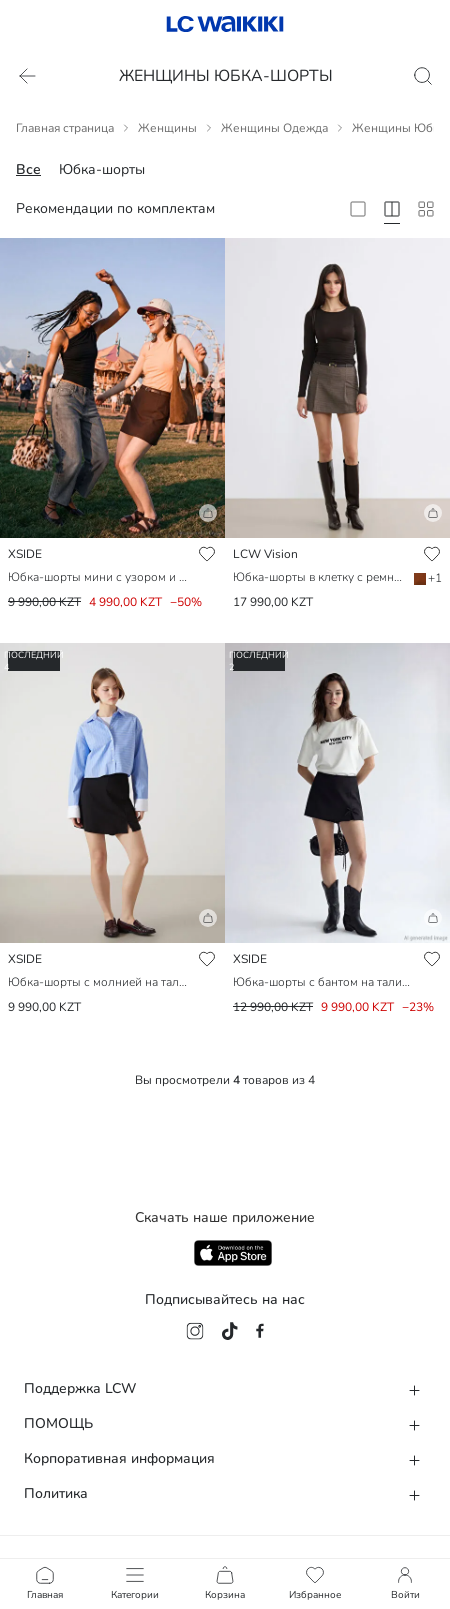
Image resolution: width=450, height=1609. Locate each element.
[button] (112, 521)
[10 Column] (426, 209)
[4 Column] (392, 209)
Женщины (167, 128)
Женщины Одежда (274, 128)
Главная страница (65, 128)
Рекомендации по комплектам (115, 208)
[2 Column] (358, 209)
